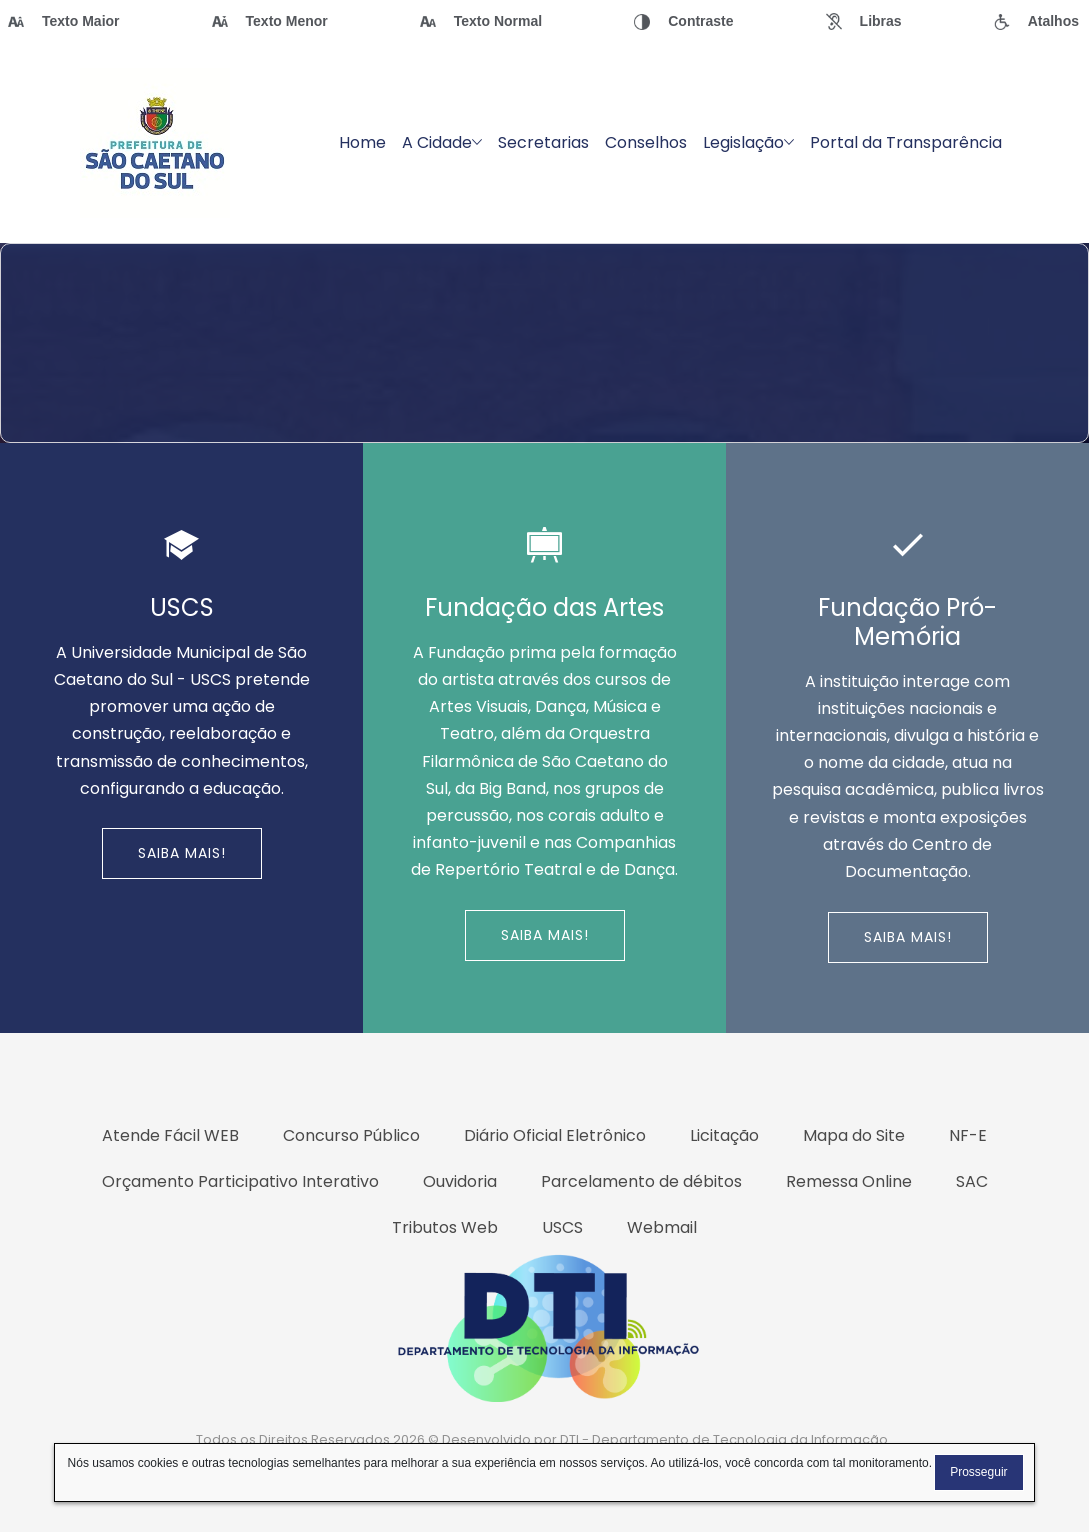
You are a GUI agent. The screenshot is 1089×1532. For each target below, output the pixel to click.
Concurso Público (351, 1135)
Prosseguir (978, 1472)
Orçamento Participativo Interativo (240, 1181)
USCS (562, 1227)
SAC (972, 1181)
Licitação (724, 1135)
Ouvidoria (460, 1181)
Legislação (748, 142)
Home (362, 142)
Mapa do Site (854, 1135)
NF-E (968, 1135)
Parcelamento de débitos (641, 1181)
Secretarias (543, 142)
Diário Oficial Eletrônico (555, 1135)
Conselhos (646, 142)
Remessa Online (849, 1181)
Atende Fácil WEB (170, 1135)
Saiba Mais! (182, 853)
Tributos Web (445, 1227)
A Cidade (442, 142)
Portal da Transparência (906, 142)
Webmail (662, 1227)
